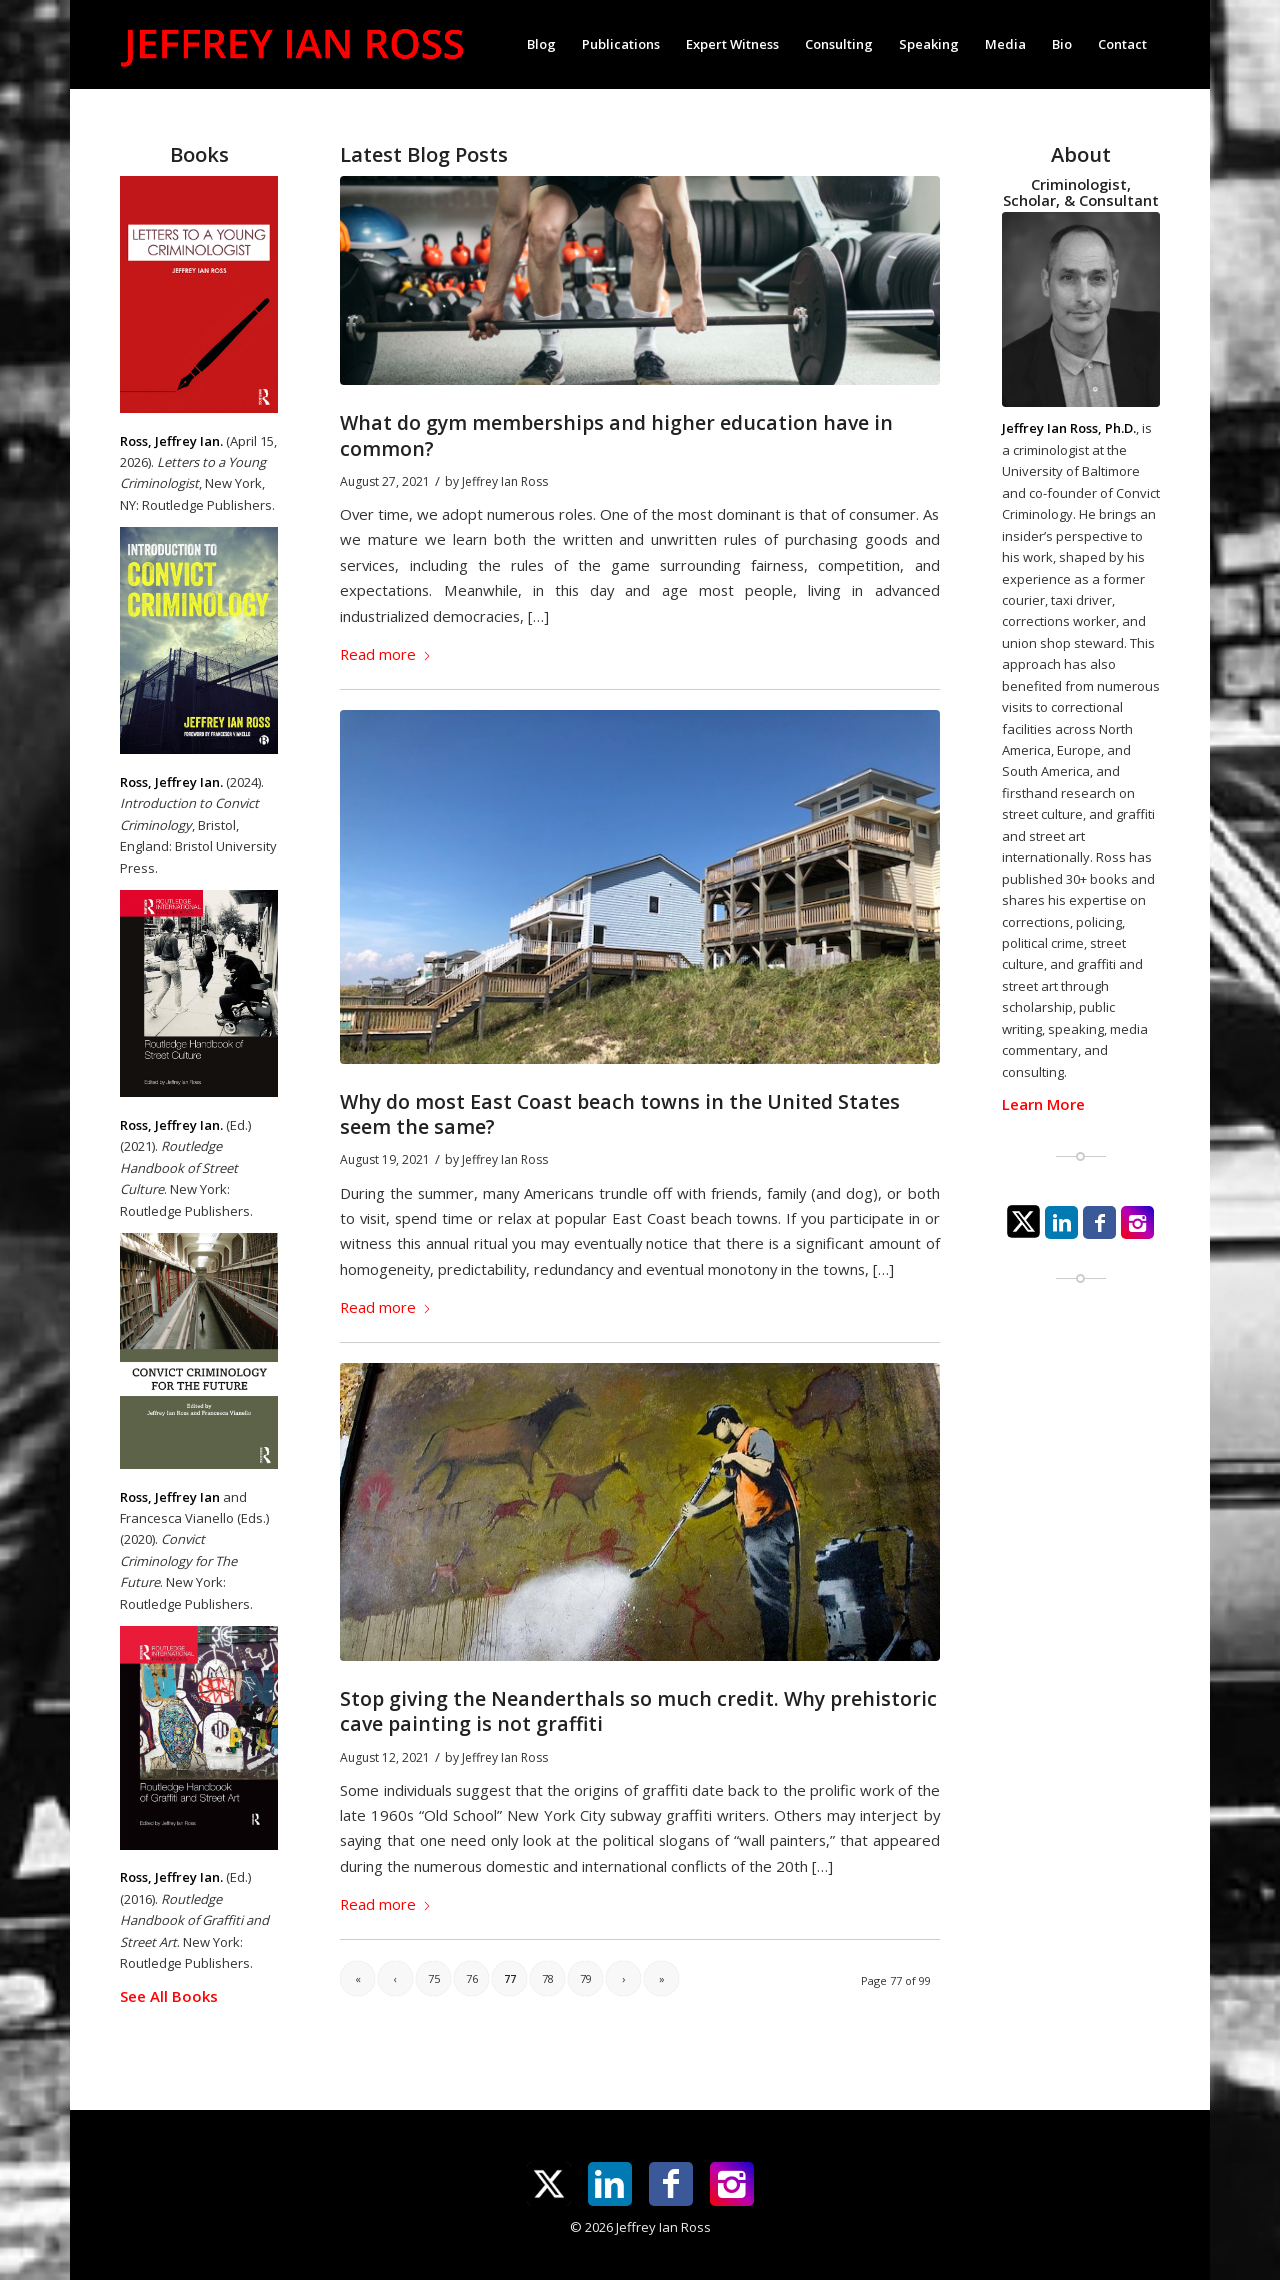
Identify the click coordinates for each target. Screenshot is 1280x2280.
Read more (386, 654)
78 (548, 1978)
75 (434, 1978)
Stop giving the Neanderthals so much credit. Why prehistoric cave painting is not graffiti (638, 1711)
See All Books (169, 1996)
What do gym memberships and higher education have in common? (616, 435)
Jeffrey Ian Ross (505, 481)
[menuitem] (541, 44)
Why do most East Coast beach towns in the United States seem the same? (620, 1114)
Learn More (1043, 1104)
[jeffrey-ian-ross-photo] (1081, 309)
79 (586, 1978)
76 (472, 1978)
